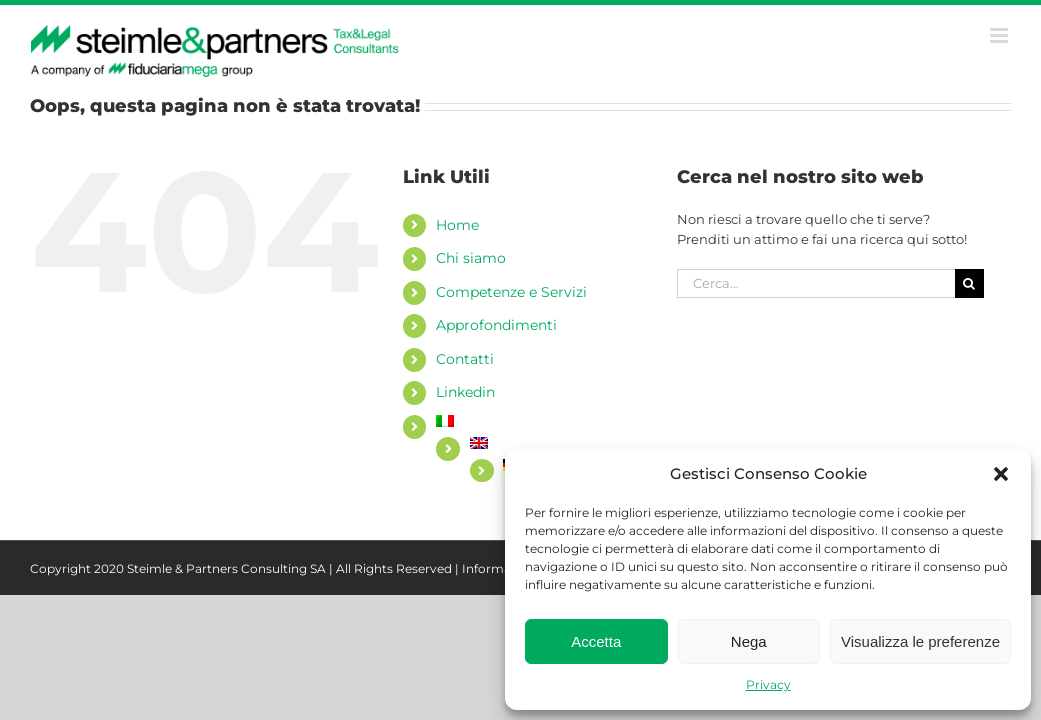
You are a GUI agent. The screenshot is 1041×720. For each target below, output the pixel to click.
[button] (1001, 474)
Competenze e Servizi (511, 292)
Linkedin (465, 392)
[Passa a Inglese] (558, 443)
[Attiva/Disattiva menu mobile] (1000, 35)
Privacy (768, 684)
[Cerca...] (816, 283)
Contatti (465, 359)
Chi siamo (471, 258)
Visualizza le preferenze (920, 641)
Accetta (596, 641)
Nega (749, 641)
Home (457, 225)
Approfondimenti (496, 325)
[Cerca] (969, 283)
